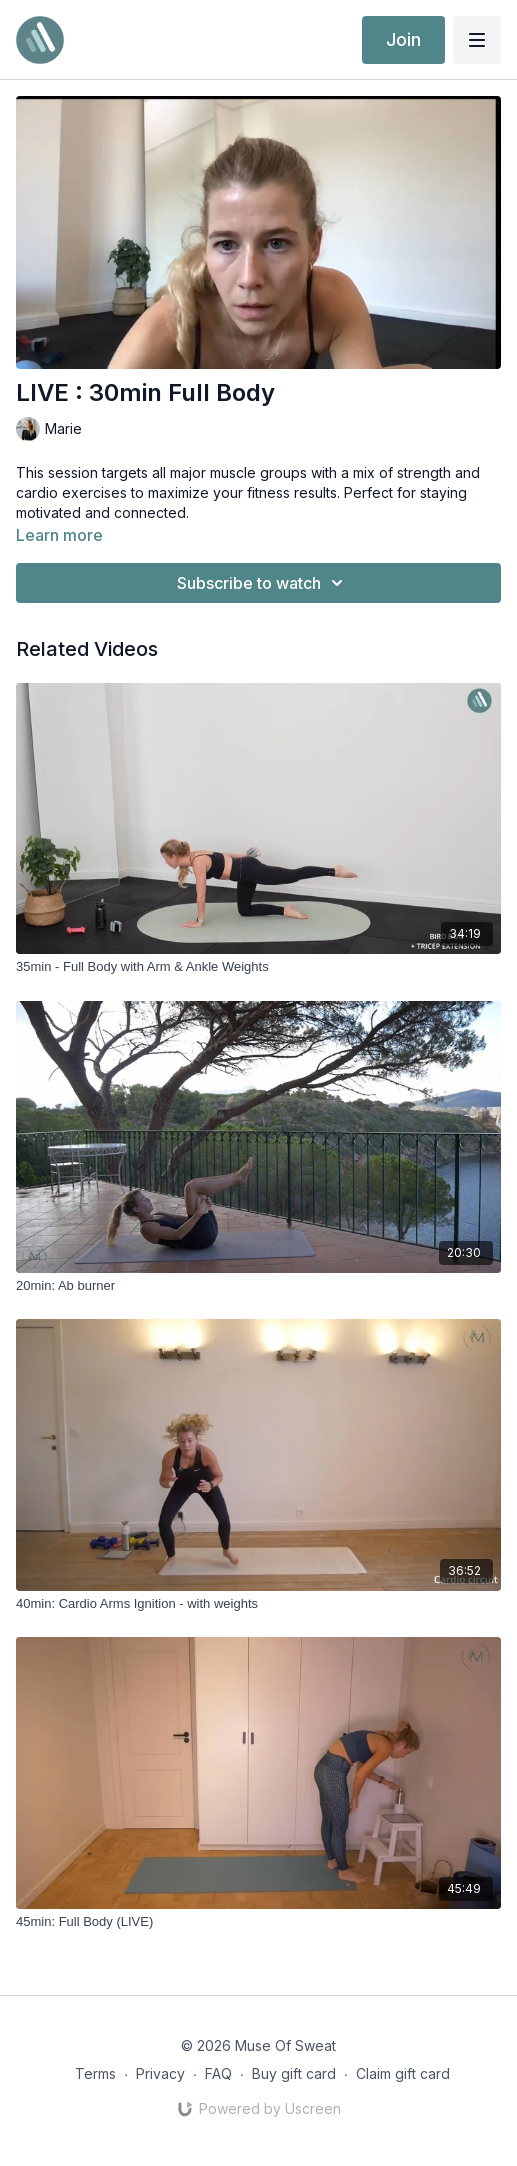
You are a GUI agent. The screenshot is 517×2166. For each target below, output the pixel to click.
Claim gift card (403, 2073)
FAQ (218, 2073)
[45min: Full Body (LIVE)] (258, 1922)
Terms (95, 2073)
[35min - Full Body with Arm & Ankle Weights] (258, 967)
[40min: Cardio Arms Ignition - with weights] (258, 1604)
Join (403, 39)
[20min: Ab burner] (258, 1286)
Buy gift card (294, 2073)
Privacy (160, 2073)
